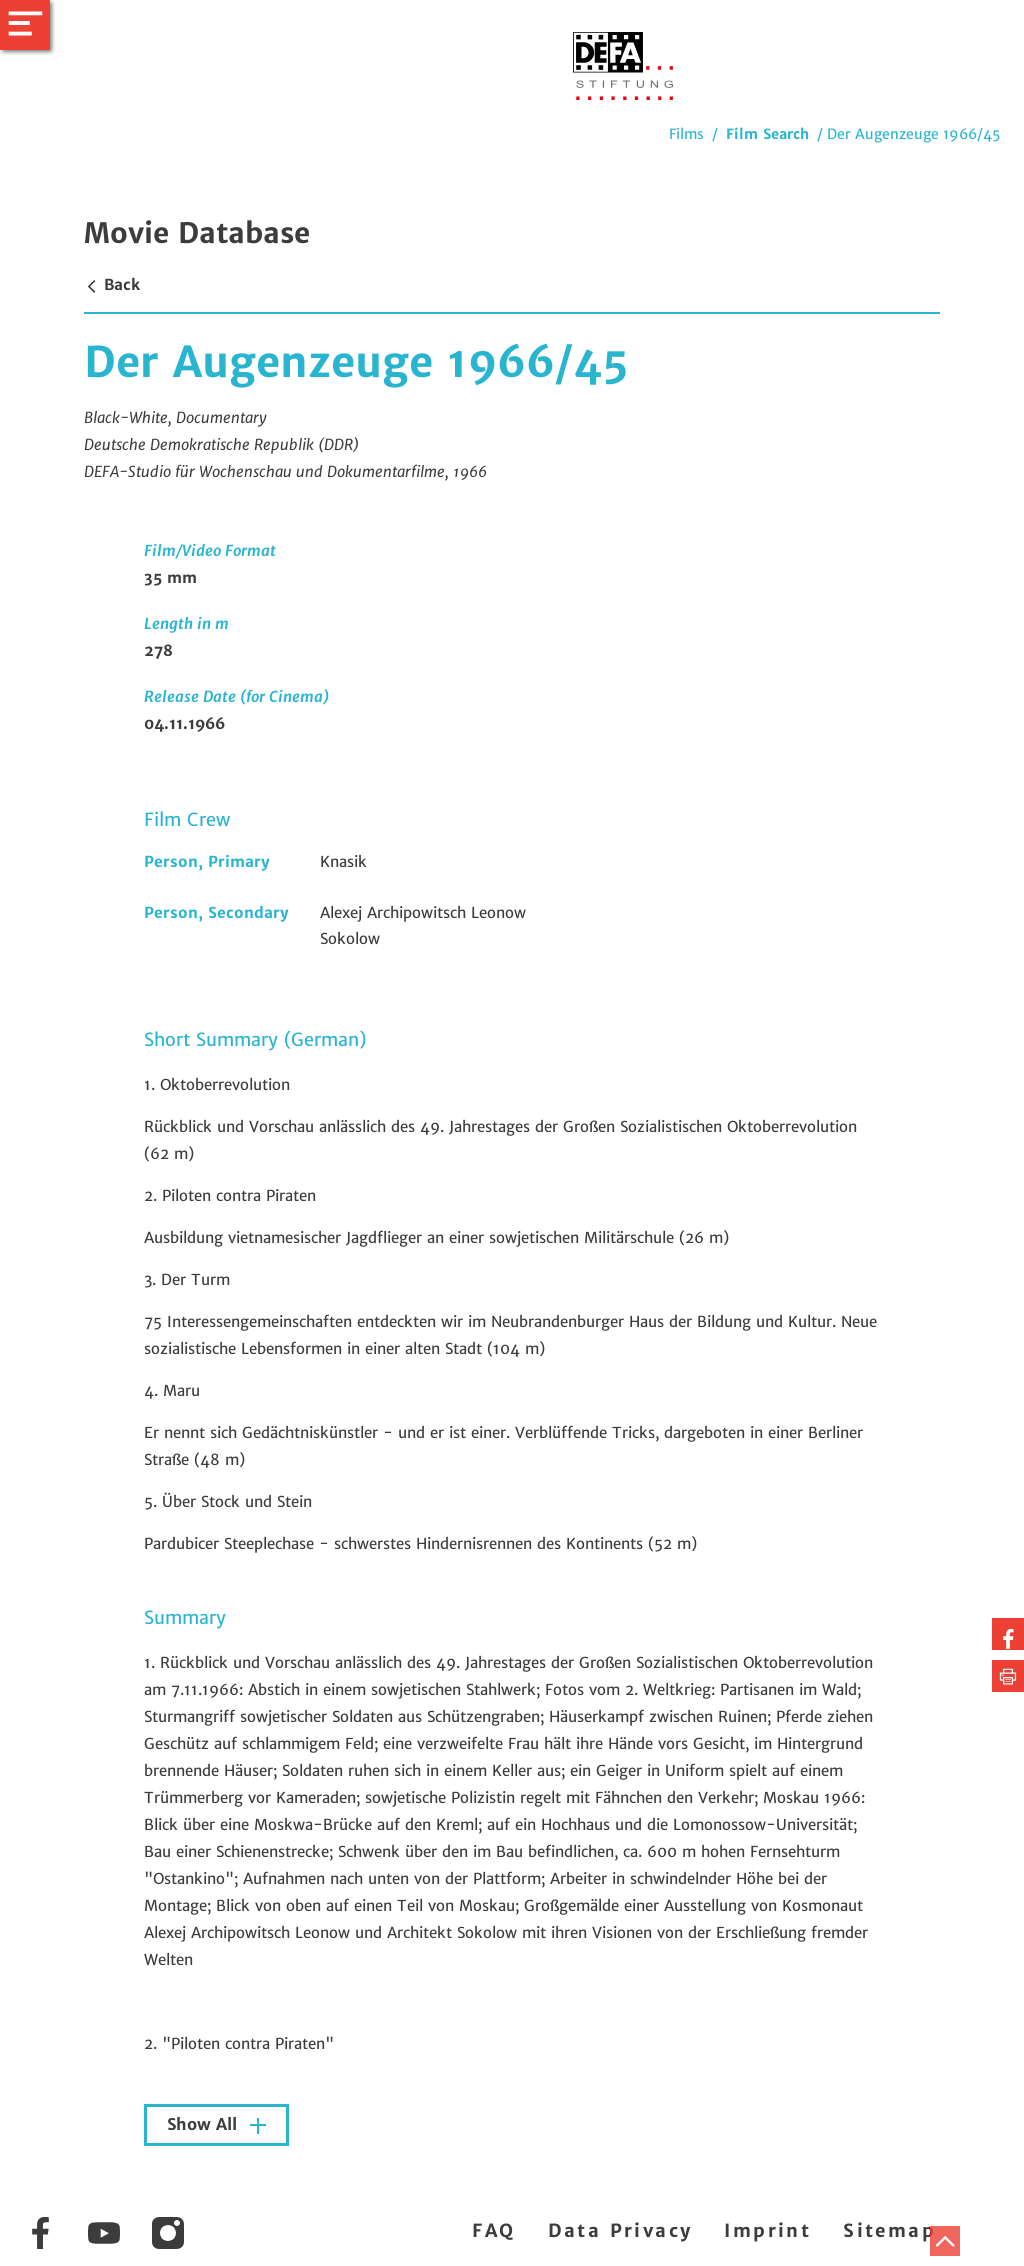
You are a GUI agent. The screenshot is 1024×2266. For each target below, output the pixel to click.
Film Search (767, 134)
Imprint (767, 2230)
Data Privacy (620, 2230)
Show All (204, 2124)
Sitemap (889, 2230)
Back (112, 284)
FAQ (493, 2230)
